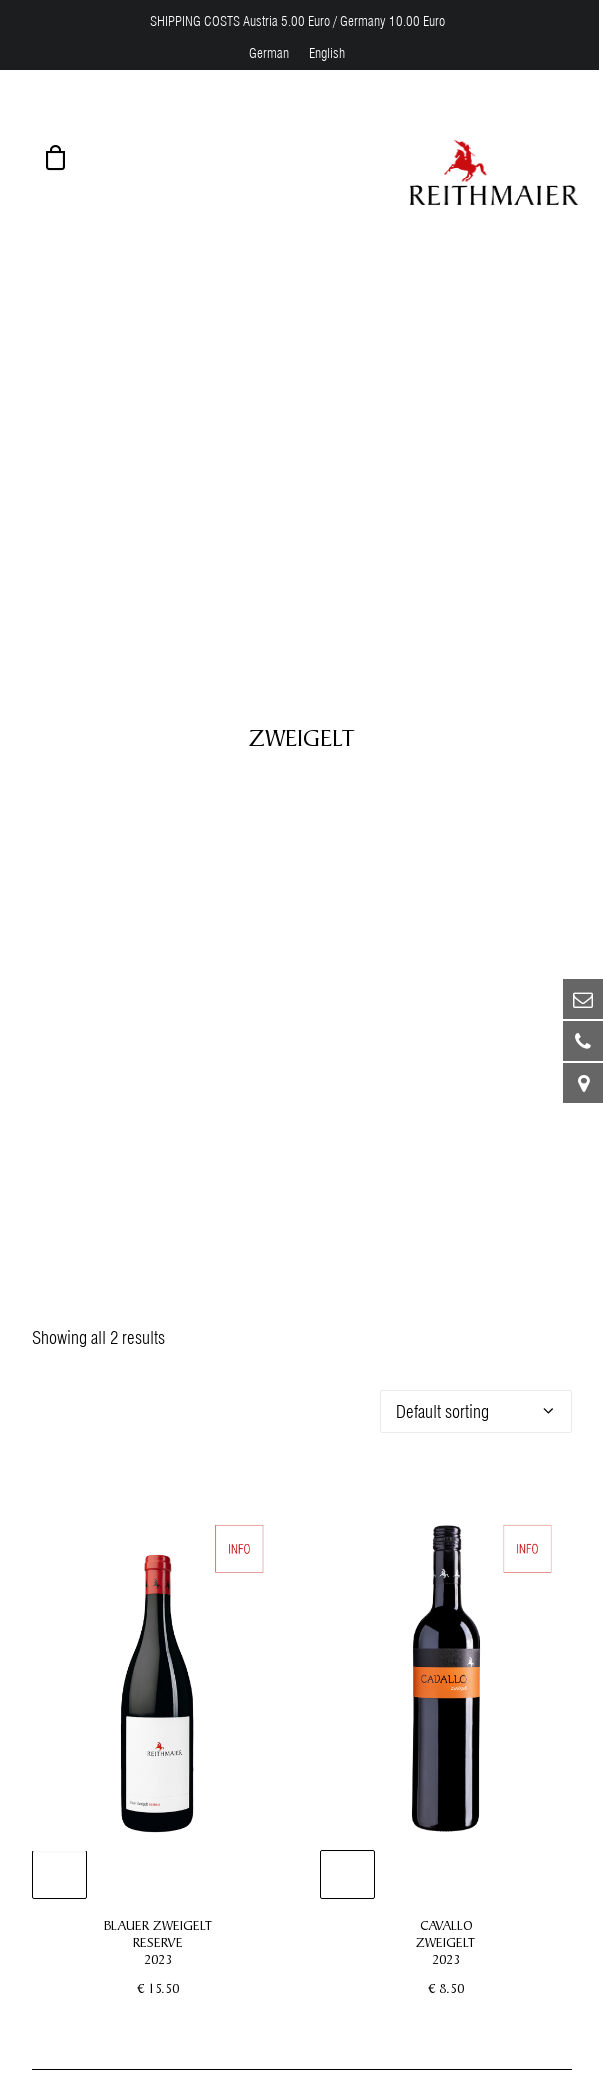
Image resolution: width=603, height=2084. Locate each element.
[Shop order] (476, 1388)
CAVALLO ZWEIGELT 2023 (445, 1920)
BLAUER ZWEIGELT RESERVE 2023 (158, 1920)
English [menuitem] (327, 53)
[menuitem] (269, 53)
